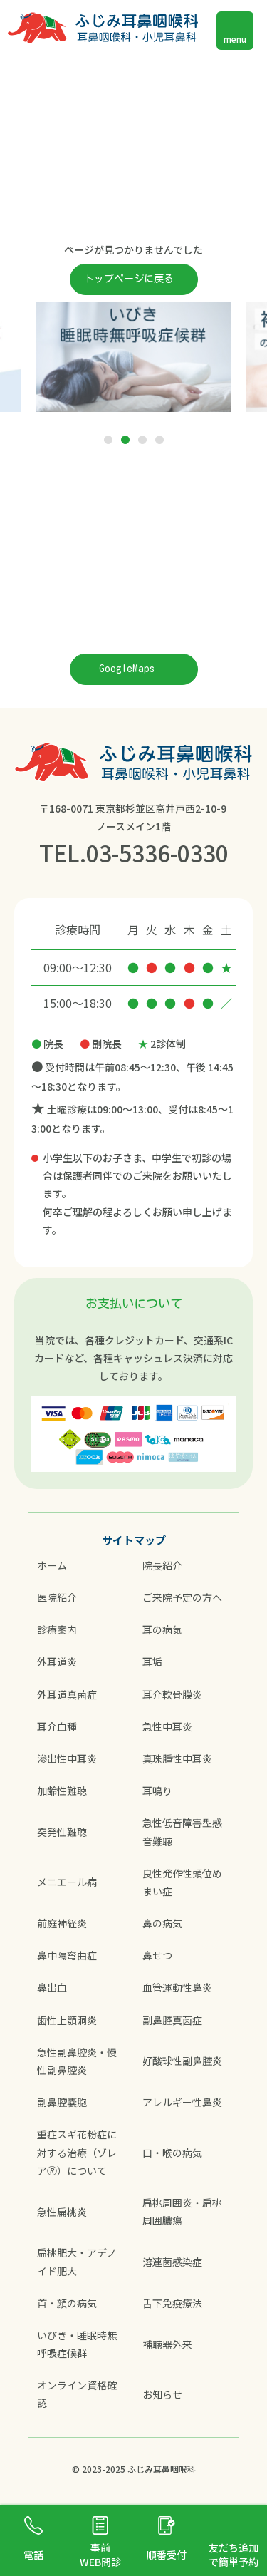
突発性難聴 (62, 1832)
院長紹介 (162, 1565)
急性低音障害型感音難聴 (182, 1831)
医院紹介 (57, 1597)
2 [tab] (125, 441)
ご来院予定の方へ (182, 1597)
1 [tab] (108, 441)
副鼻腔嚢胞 (62, 2102)
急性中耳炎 (167, 1726)
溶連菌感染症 (172, 2262)
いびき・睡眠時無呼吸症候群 (77, 2344)
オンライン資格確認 (77, 2394)
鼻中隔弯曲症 (67, 1955)
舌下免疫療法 (172, 2303)
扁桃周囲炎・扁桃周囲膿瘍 (182, 2211)
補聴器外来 (167, 2344)
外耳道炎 (57, 1661)
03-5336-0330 (157, 852)
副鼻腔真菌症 (172, 2020)
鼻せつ (157, 1955)
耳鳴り (157, 1790)
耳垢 (152, 1661)
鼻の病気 (162, 1923)
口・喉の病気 (172, 2152)
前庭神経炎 (62, 1923)
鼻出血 (52, 1987)
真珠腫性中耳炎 (177, 1758)
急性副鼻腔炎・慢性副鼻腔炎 (77, 2061)
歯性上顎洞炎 (67, 2020)
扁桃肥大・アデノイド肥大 (77, 2261)
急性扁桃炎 (62, 2212)
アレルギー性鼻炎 (182, 2102)
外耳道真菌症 (67, 1694)
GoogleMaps (127, 669)
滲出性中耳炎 (67, 1758)
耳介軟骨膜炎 (172, 1694)
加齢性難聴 (62, 1790)
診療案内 (57, 1629)
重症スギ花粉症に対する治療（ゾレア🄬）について (77, 2152)
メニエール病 (67, 1882)
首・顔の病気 (67, 2303)
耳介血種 (57, 1726)
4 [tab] (159, 441)
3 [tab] (142, 441)
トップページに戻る (129, 279)
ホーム (52, 1565)
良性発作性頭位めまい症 (182, 1882)
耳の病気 (162, 1629)
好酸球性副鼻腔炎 (182, 2061)
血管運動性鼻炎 (177, 1987)
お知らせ (162, 2394)
